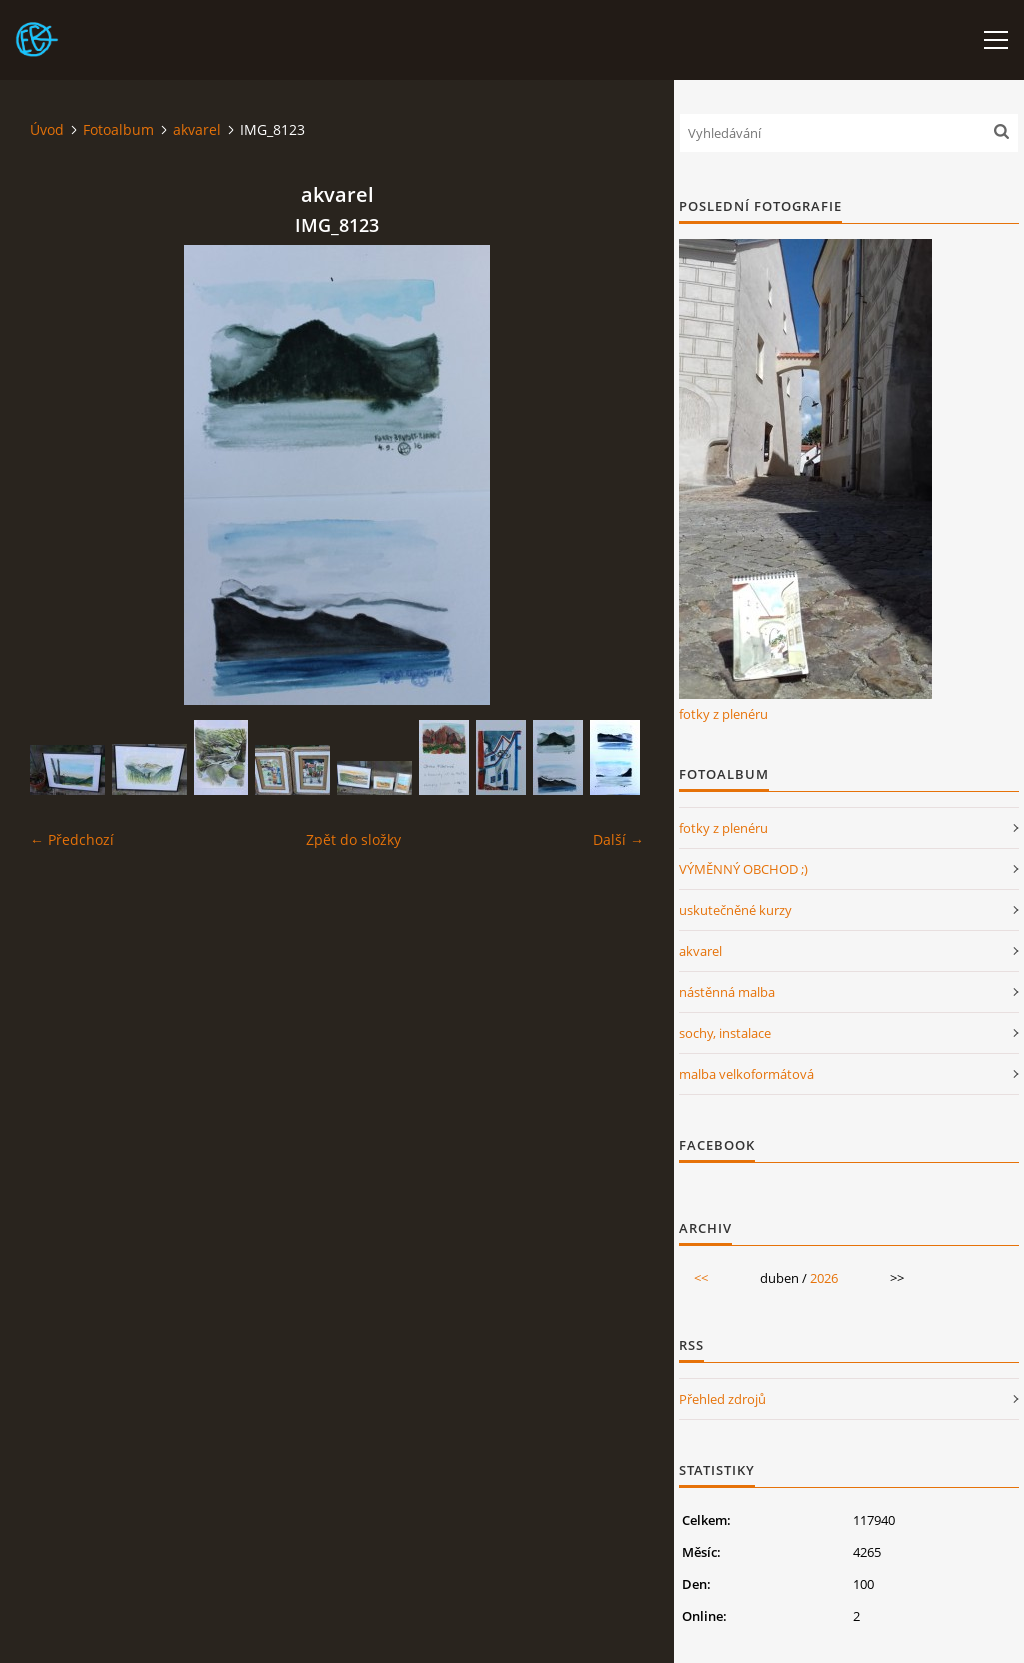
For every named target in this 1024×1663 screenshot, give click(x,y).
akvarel (197, 129)
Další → (618, 839)
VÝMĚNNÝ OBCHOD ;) (743, 869)
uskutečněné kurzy (735, 910)
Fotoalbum (118, 129)
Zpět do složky (353, 839)
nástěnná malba (727, 992)
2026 (824, 1278)
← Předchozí (72, 839)
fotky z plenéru (723, 714)
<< (701, 1278)
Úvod (47, 129)
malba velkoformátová (746, 1074)
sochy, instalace (725, 1033)
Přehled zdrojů (722, 1399)
